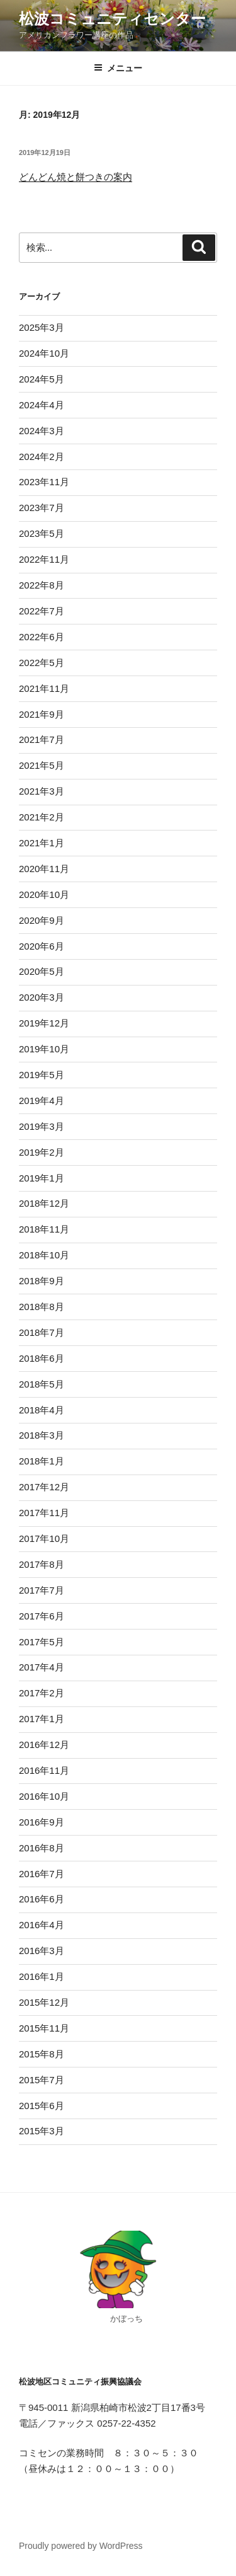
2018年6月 (41, 1358)
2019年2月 (41, 1152)
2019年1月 (41, 1178)
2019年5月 (41, 1074)
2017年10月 (44, 1538)
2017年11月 (44, 1512)
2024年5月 (41, 379)
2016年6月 (41, 1899)
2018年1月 (41, 1461)
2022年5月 (41, 662)
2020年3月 (41, 997)
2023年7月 (41, 507)
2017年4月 (41, 1667)
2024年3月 (41, 430)
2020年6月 (41, 946)
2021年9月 (41, 714)
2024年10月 (44, 353)
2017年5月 (41, 1641)
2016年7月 (41, 1873)
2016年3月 (41, 1950)
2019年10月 (44, 1049)
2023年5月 (41, 533)
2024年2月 (41, 456)
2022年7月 (41, 611)
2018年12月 (44, 1203)
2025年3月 (41, 327)
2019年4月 (41, 1100)
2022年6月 (41, 636)
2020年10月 (44, 894)
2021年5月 (41, 765)
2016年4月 (41, 1924)
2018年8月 (41, 1306)
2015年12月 (44, 2002)
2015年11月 (44, 2028)
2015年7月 (41, 2079)
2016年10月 (44, 1796)
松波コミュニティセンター (112, 18)
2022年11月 (44, 559)
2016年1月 (41, 1976)
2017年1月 (41, 1718)
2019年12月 (44, 1023)
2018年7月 (41, 1332)
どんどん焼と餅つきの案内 (75, 176)
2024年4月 (41, 405)
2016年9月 (41, 1822)
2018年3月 (41, 1435)
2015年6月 (41, 2105)
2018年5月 (41, 1384)
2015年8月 (41, 2054)
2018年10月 (44, 1255)
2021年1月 (41, 842)
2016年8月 (41, 1848)
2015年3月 (41, 2130)
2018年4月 (41, 1410)
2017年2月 (41, 1693)
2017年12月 (44, 1486)
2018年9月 (41, 1280)
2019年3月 (41, 1126)
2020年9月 (41, 920)
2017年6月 (41, 1616)
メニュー (118, 68)
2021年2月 (41, 817)
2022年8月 (41, 585)
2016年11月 (44, 1770)
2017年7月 (41, 1590)
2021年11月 (44, 688)
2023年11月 (44, 481)
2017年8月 (41, 1564)
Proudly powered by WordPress (81, 2546)
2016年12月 (44, 1744)
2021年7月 (41, 739)
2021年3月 (41, 791)
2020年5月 (41, 971)
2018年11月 (44, 1229)
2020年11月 (44, 868)
